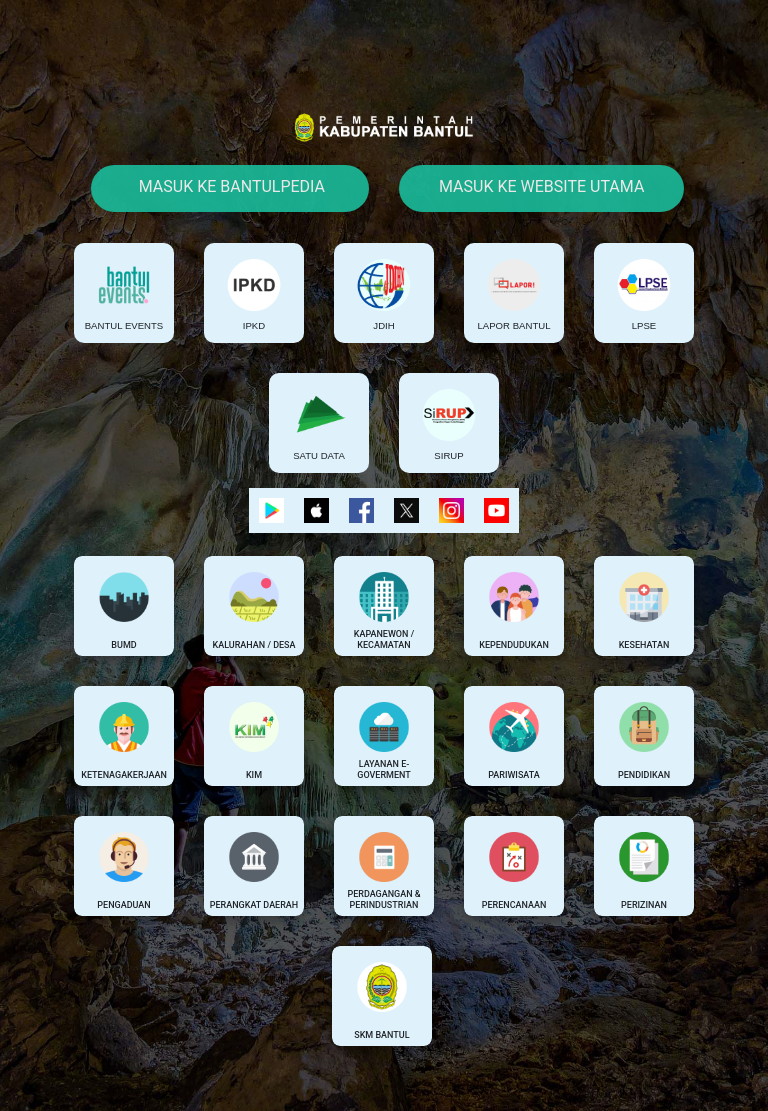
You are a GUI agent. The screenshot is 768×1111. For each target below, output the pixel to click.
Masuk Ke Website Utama (541, 186)
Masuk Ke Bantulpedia (230, 186)
